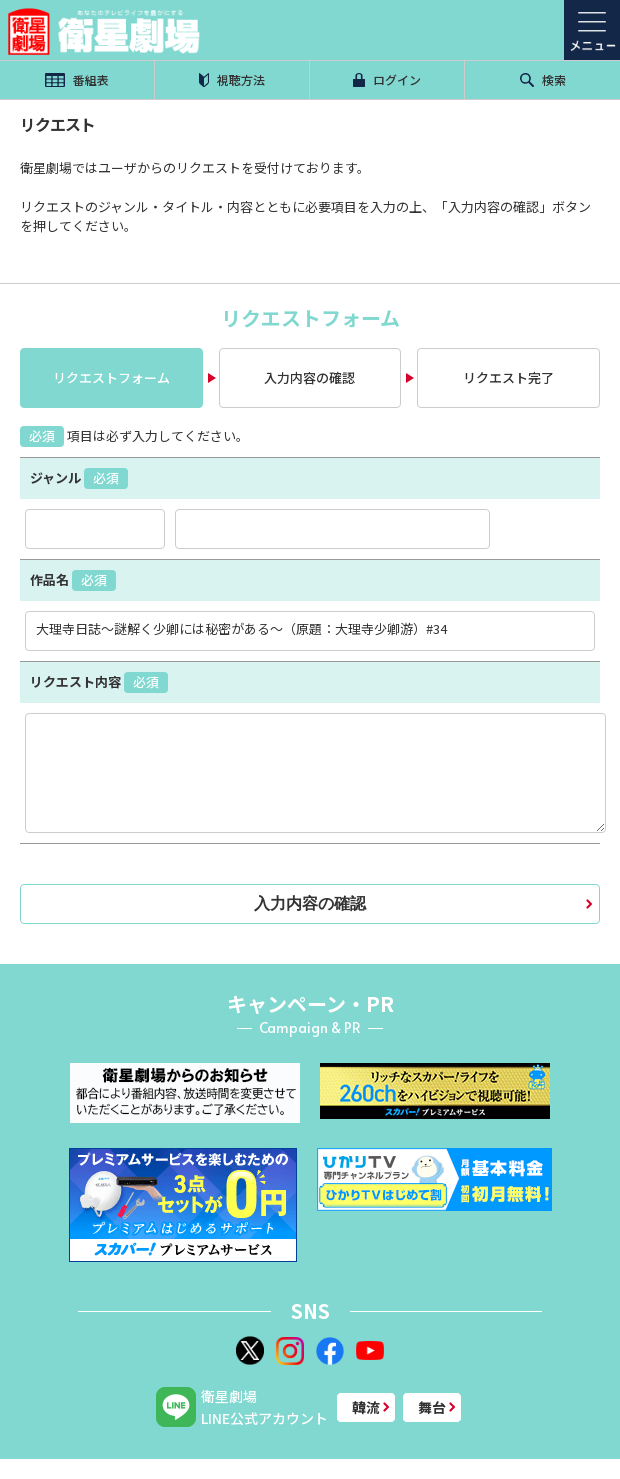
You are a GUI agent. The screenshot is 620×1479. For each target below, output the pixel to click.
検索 (543, 79)
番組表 (77, 79)
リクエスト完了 (508, 377)
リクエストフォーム (111, 377)
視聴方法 (232, 79)
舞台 (432, 1407)
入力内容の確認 (309, 377)
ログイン (387, 79)
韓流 (366, 1407)
